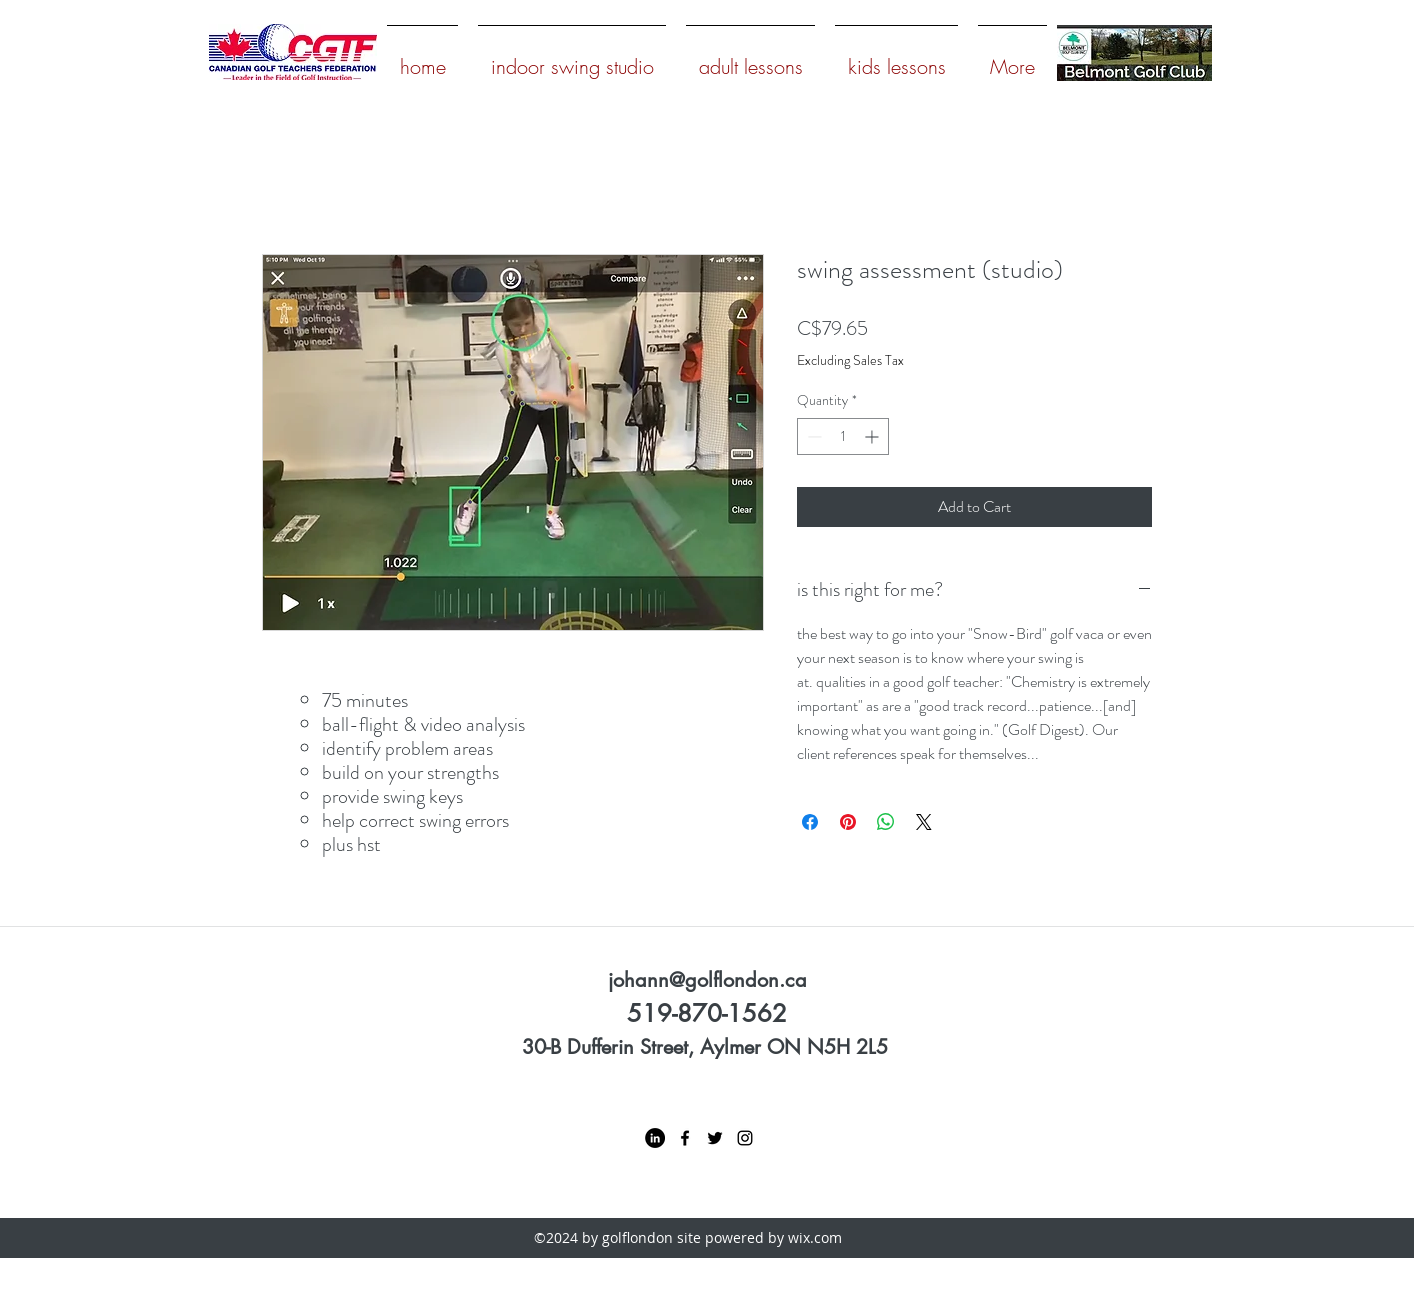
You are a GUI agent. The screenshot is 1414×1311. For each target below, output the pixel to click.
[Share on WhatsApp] (886, 822)
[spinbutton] (843, 436)
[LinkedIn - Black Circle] (655, 1138)
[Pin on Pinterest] (848, 822)
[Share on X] (924, 822)
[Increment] (873, 436)
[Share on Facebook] (810, 822)
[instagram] (745, 1138)
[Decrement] (812, 436)
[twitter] (715, 1138)
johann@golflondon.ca (707, 980)
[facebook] (685, 1138)
